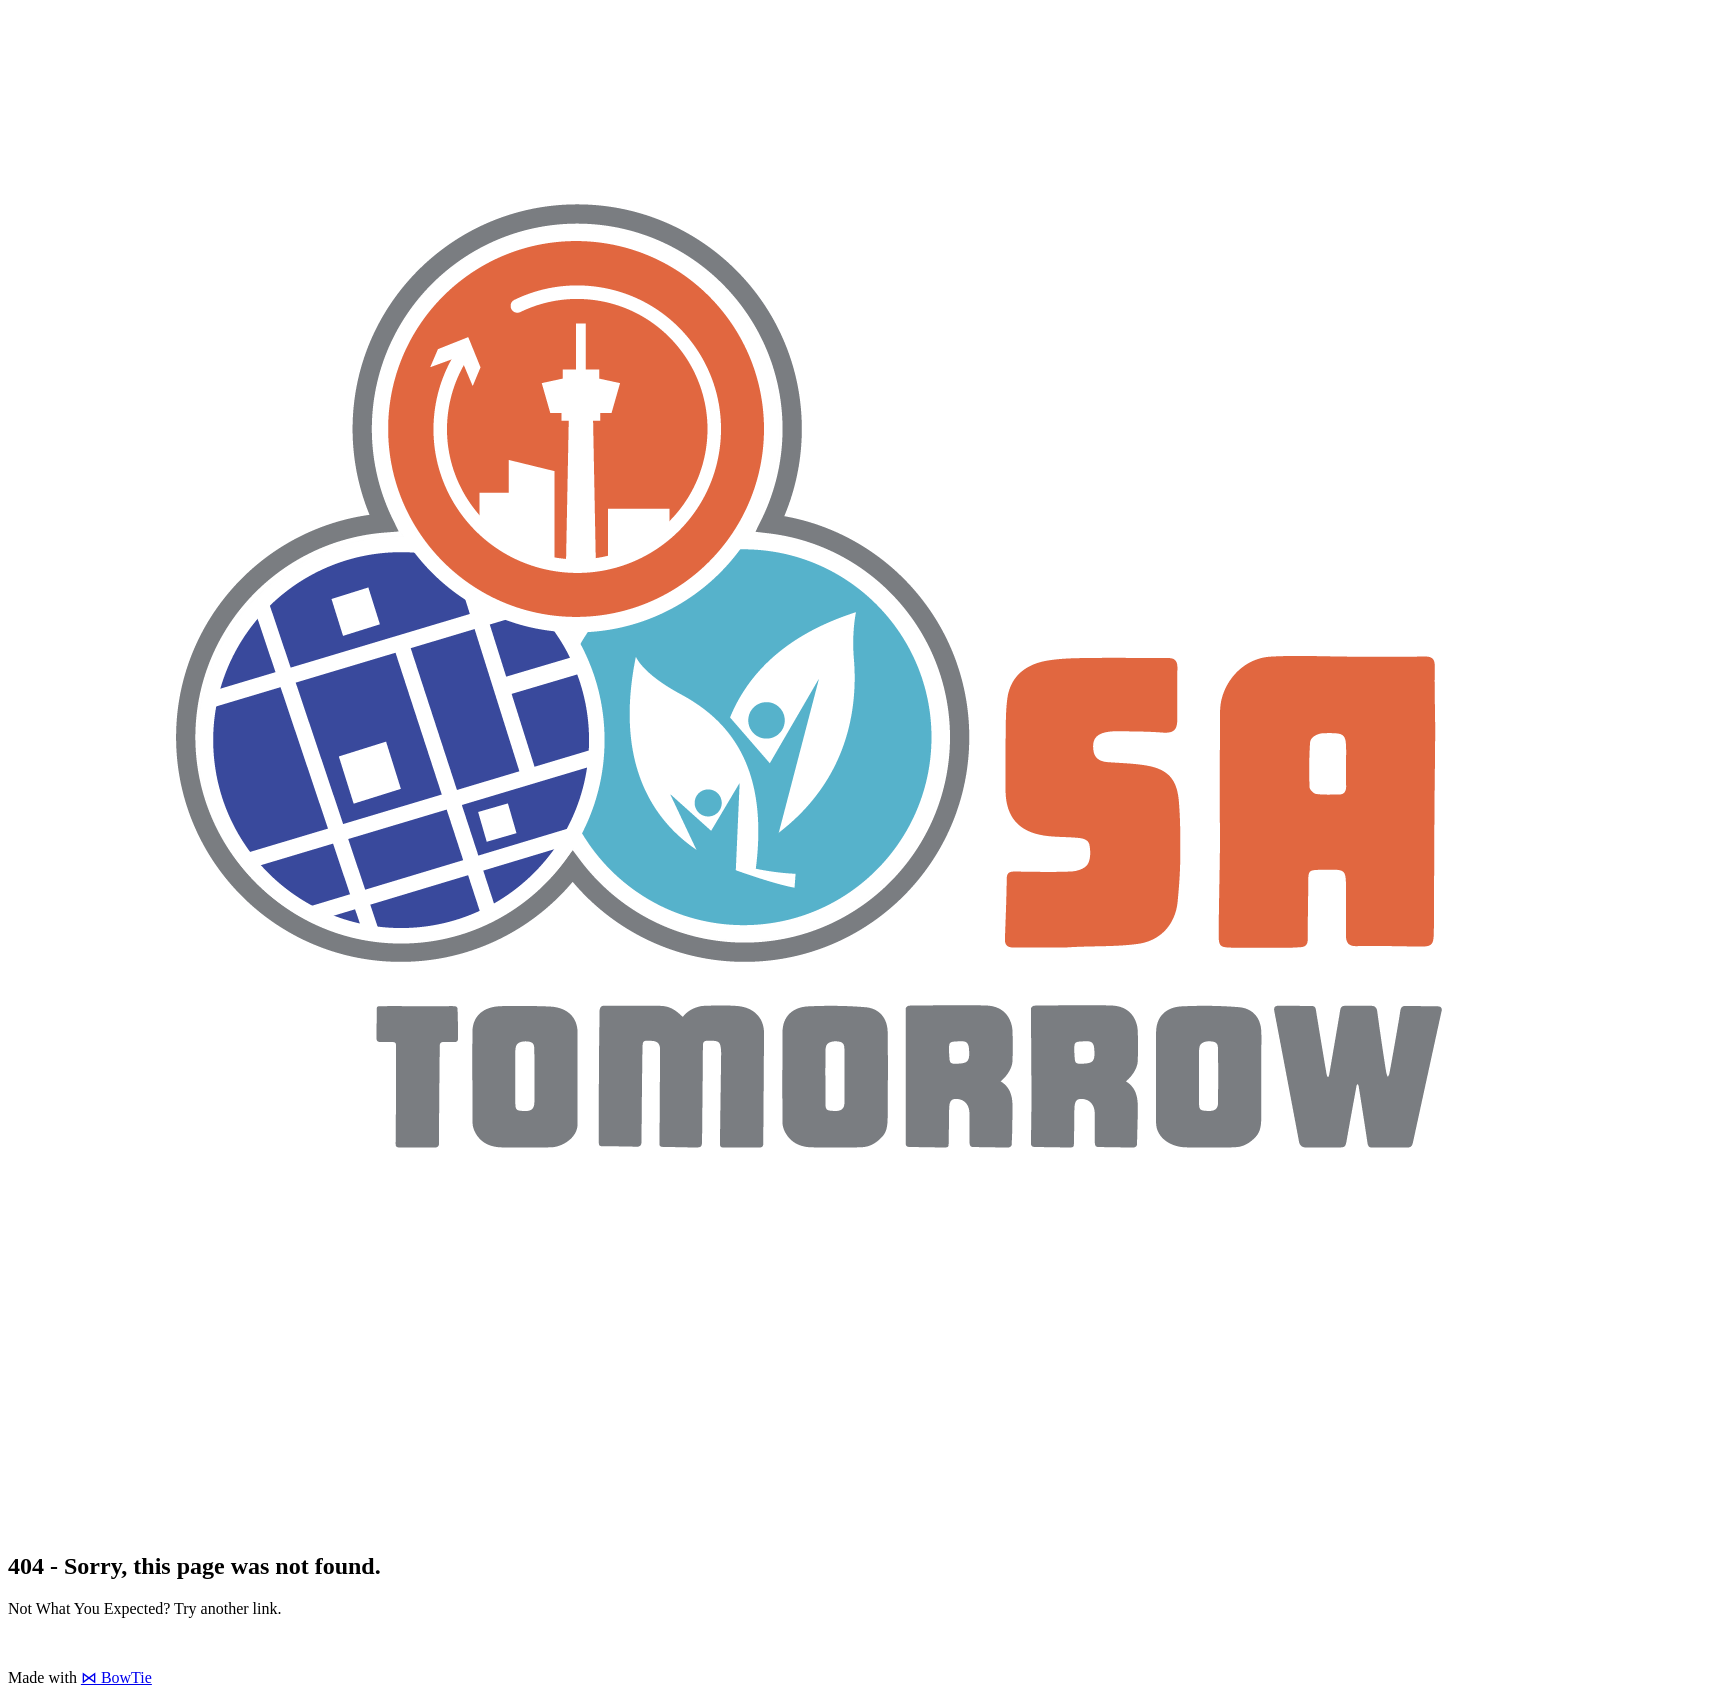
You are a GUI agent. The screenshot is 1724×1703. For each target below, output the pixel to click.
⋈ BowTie (116, 1677)
